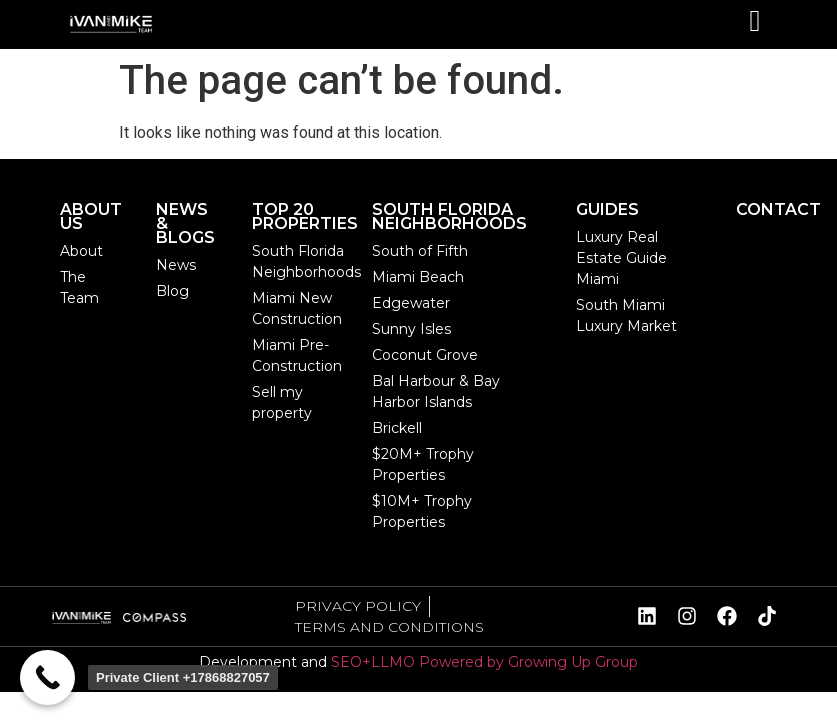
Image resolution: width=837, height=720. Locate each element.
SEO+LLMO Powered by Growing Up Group (484, 662)
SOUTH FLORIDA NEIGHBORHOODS (449, 216)
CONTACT (778, 209)
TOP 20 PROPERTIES (305, 216)
